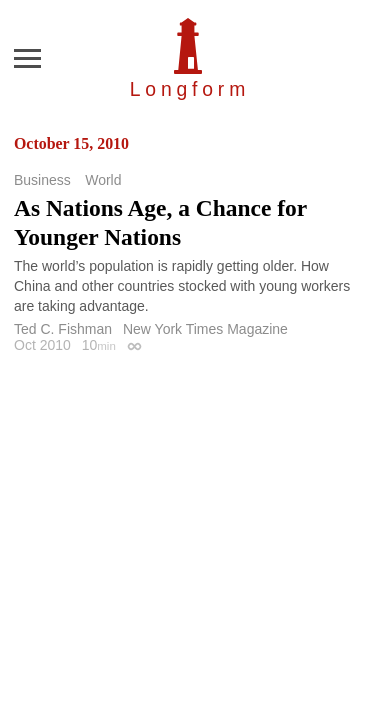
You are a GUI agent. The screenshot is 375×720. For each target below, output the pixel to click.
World (103, 180)
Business (42, 180)
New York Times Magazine (205, 329)
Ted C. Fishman (63, 329)
